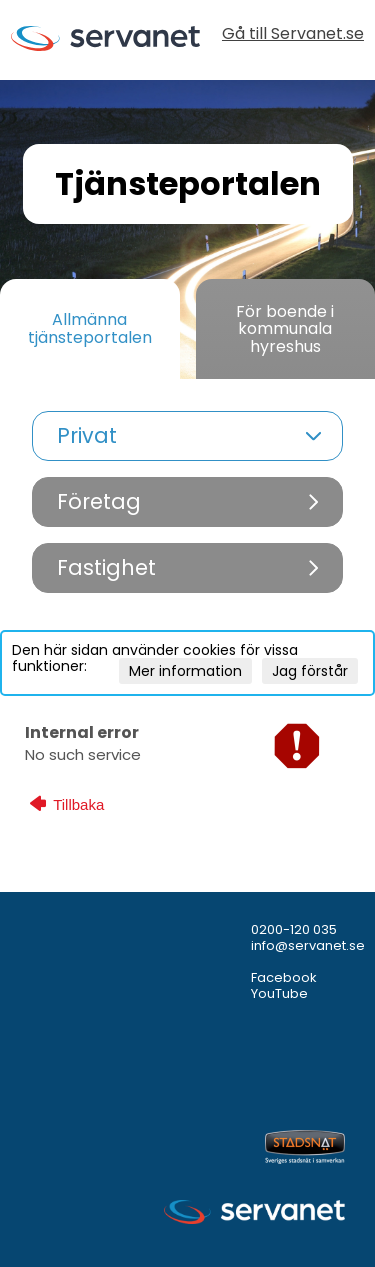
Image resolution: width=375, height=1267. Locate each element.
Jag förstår (310, 671)
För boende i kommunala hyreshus (285, 329)
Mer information (185, 671)
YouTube (279, 993)
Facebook (284, 977)
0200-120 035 (294, 929)
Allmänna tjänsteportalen (90, 328)
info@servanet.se (308, 945)
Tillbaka (67, 804)
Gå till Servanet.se (293, 35)
